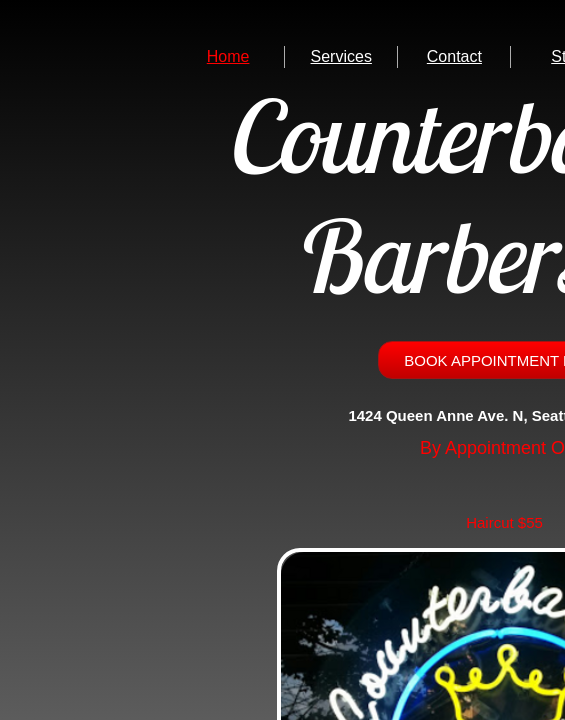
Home (228, 56)
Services (341, 56)
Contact (454, 56)
